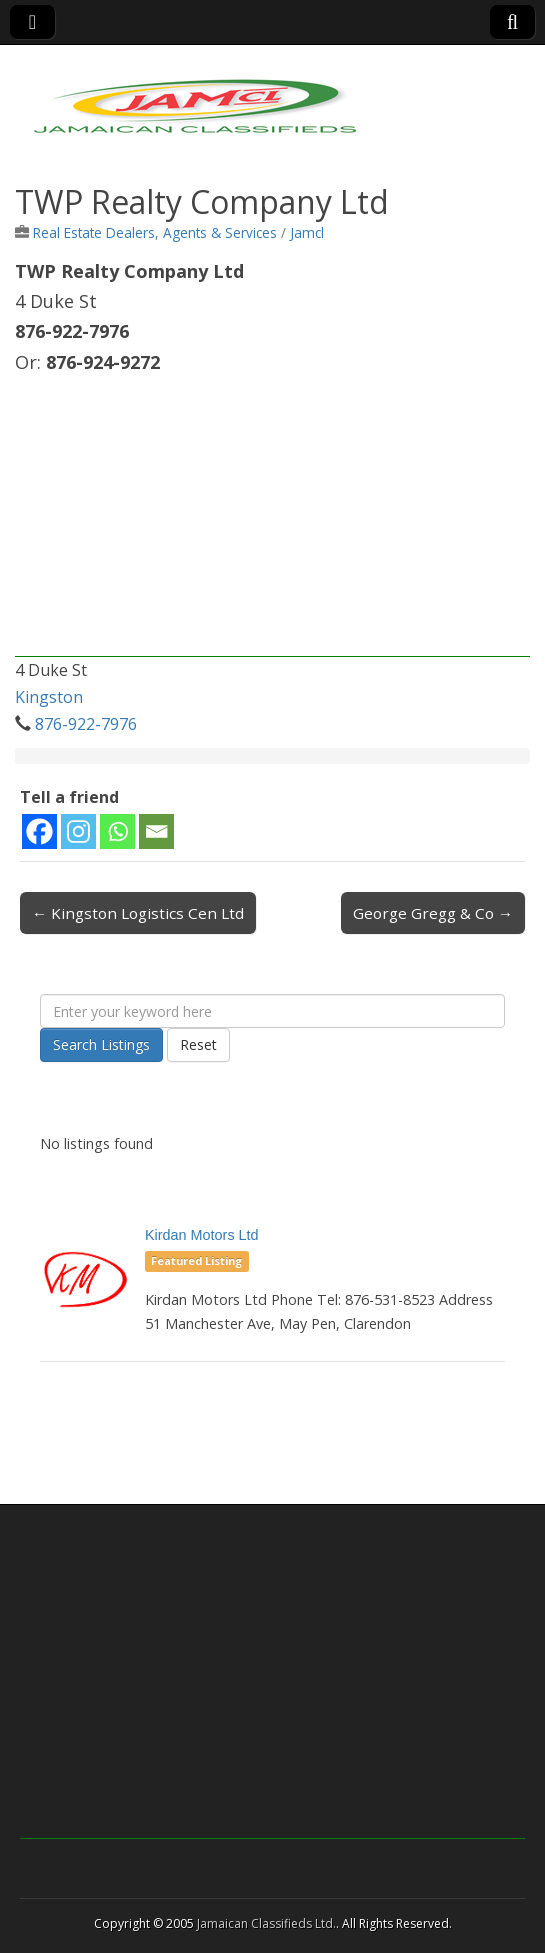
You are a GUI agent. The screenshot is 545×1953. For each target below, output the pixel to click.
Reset (198, 1044)
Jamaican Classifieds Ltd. (266, 1923)
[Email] (156, 831)
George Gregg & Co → (433, 913)
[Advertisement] (272, 517)
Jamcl (307, 232)
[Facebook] (39, 831)
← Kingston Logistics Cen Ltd (138, 913)
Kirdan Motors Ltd (202, 1235)
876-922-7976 (86, 724)
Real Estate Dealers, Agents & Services (155, 232)
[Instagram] (78, 831)
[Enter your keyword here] (272, 1011)
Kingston (49, 697)
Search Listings (101, 1044)
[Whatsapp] (117, 831)
